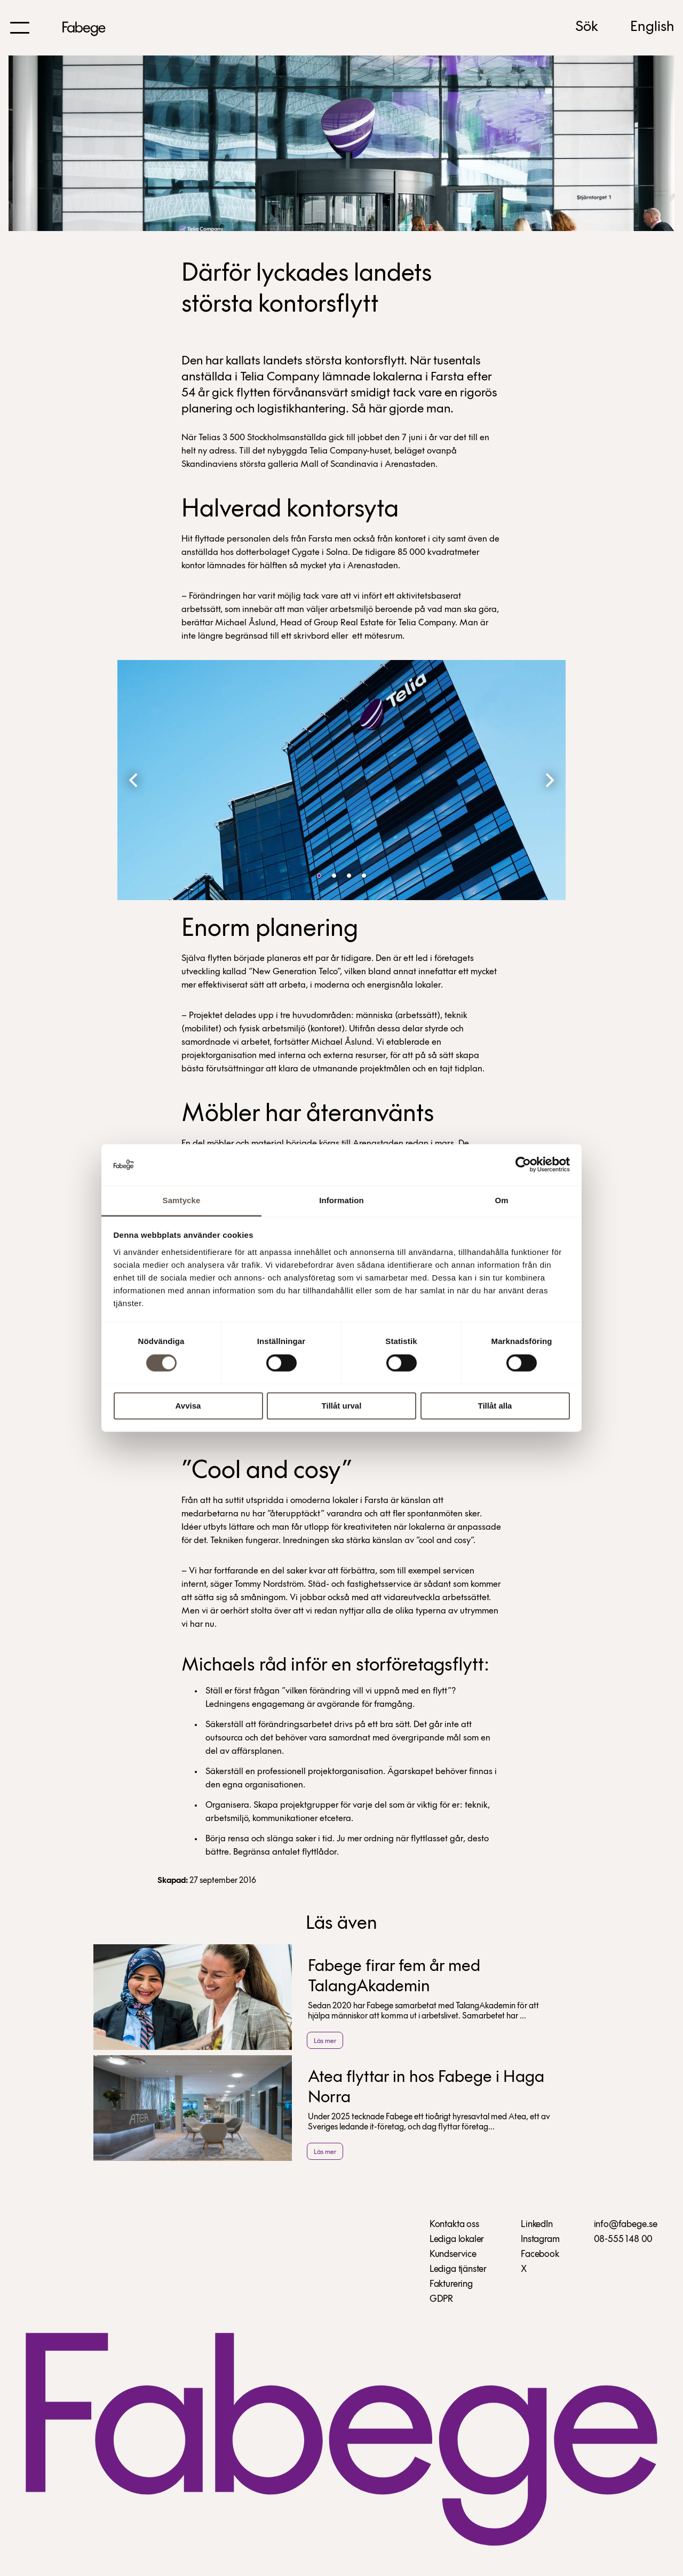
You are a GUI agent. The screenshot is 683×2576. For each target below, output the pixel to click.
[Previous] (134, 780)
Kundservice (453, 2254)
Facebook (540, 2254)
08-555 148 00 (623, 2240)
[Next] (548, 780)
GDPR (441, 2299)
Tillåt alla (495, 1405)
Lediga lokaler (457, 2240)
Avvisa (188, 1405)
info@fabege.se (625, 2225)
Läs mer (325, 2041)
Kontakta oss (454, 2225)
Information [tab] (341, 1200)
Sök (586, 27)
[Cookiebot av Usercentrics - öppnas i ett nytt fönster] (523, 1165)
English (652, 27)
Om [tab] (501, 1200)
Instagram (540, 2240)
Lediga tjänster (458, 2269)
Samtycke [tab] (182, 1200)
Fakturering (451, 2284)
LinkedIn (537, 2225)
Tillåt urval (342, 1405)
